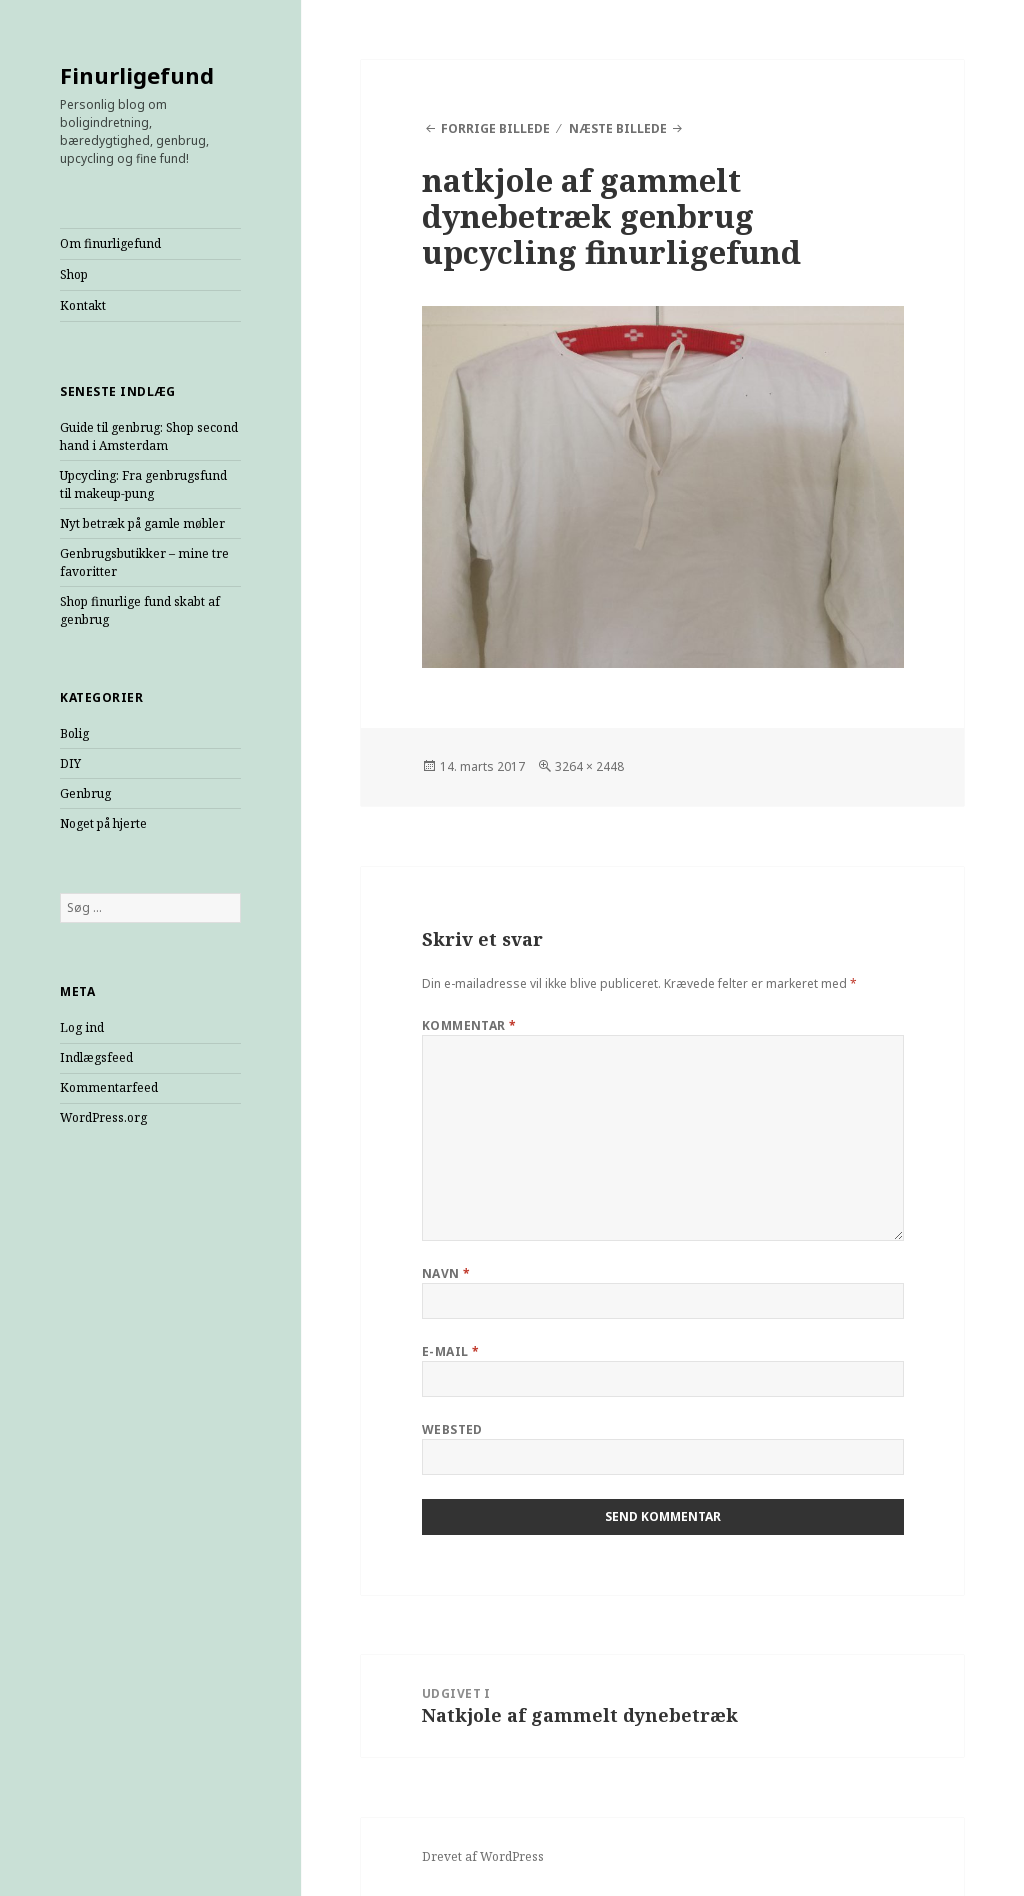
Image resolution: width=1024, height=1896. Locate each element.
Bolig (74, 733)
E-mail (451, 1351)
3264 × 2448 (589, 766)
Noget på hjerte (103, 823)
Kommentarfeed (109, 1087)
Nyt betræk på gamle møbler (142, 523)
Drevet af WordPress (483, 1856)
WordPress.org (103, 1117)
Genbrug (85, 793)
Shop (74, 274)
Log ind (82, 1027)
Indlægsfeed (96, 1057)
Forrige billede (495, 128)
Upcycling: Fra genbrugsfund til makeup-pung (143, 484)
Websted (452, 1429)
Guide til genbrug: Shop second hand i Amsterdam (149, 436)
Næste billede (618, 128)
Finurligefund (137, 75)
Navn (446, 1273)
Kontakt (83, 305)
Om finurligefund (110, 243)
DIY (70, 763)
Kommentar (469, 1025)
